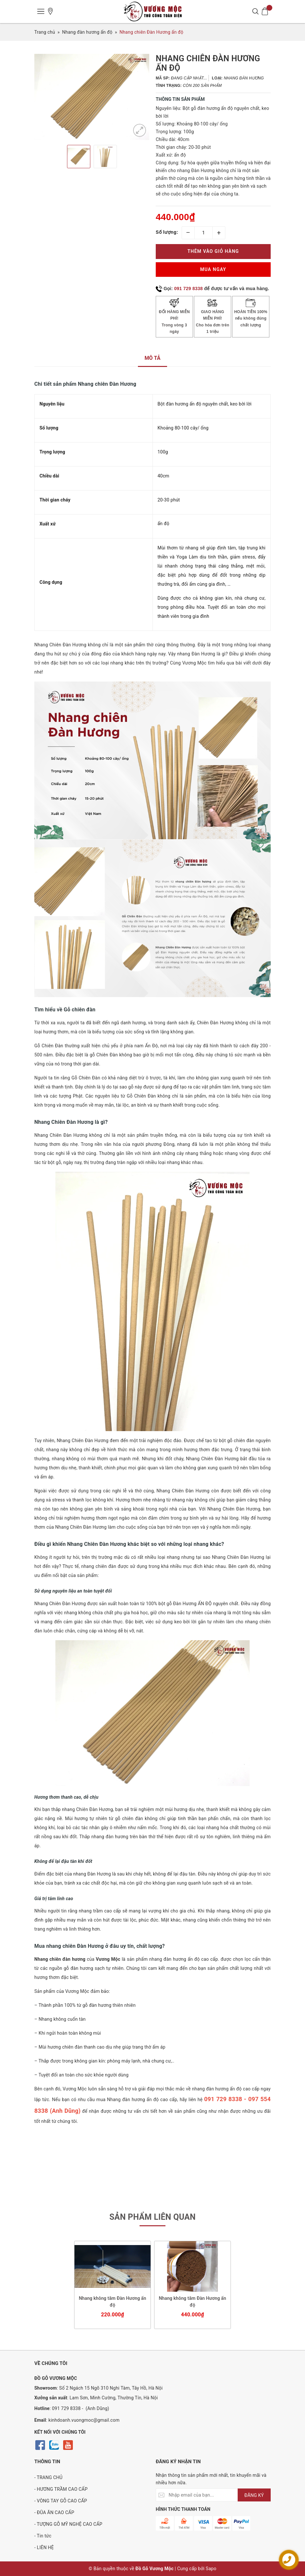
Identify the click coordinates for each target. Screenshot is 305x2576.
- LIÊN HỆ (44, 2547)
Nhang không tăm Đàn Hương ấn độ (112, 2302)
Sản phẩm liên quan (152, 2217)
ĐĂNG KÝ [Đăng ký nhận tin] (254, 2495)
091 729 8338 (188, 288)
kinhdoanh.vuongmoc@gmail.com (84, 2420)
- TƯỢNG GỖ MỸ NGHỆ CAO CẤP (68, 2524)
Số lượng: (167, 232)
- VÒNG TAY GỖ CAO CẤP (60, 2500)
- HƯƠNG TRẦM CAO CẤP (61, 2489)
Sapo (211, 2568)
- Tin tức (42, 2535)
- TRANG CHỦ (48, 2477)
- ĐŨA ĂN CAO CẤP (54, 2512)
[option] (91, 97)
